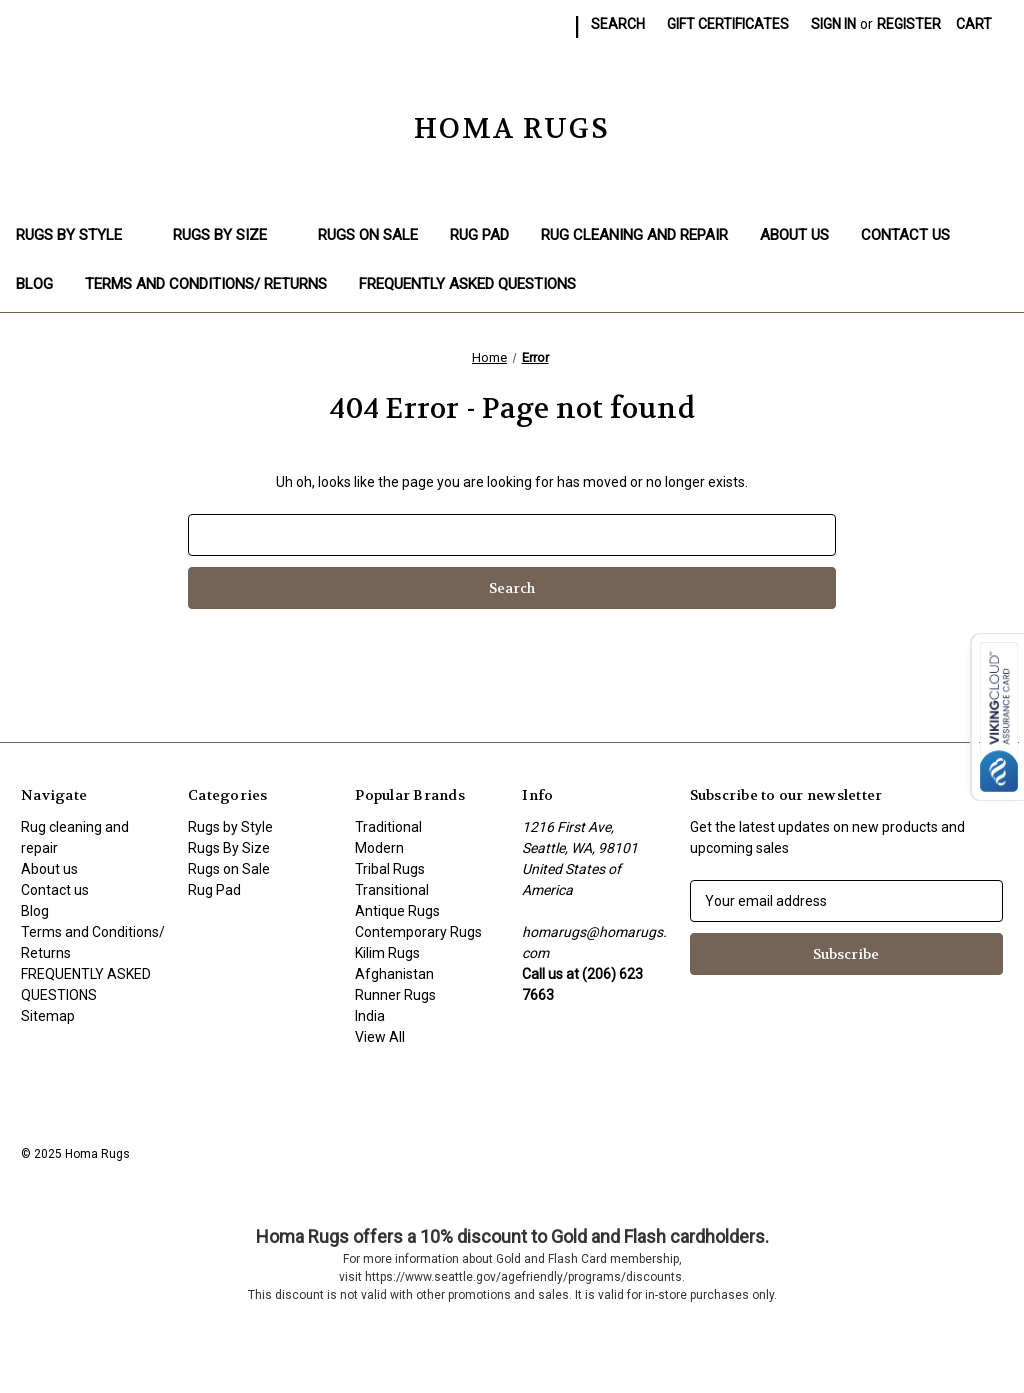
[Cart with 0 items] (974, 24)
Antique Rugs (397, 911)
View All (380, 1037)
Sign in (833, 24)
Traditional (388, 827)
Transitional (392, 890)
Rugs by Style (78, 235)
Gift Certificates (728, 24)
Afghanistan (394, 974)
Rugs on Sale (368, 235)
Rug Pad (479, 235)
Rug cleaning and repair (634, 235)
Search (618, 24)
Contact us (905, 235)
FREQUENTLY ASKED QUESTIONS (467, 284)
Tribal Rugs (390, 869)
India (370, 1016)
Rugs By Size (229, 235)
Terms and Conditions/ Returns (206, 284)
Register (909, 24)
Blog (34, 284)
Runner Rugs (395, 995)
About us (794, 235)
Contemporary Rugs (418, 932)
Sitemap (48, 1016)
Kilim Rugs (387, 953)
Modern (379, 848)
